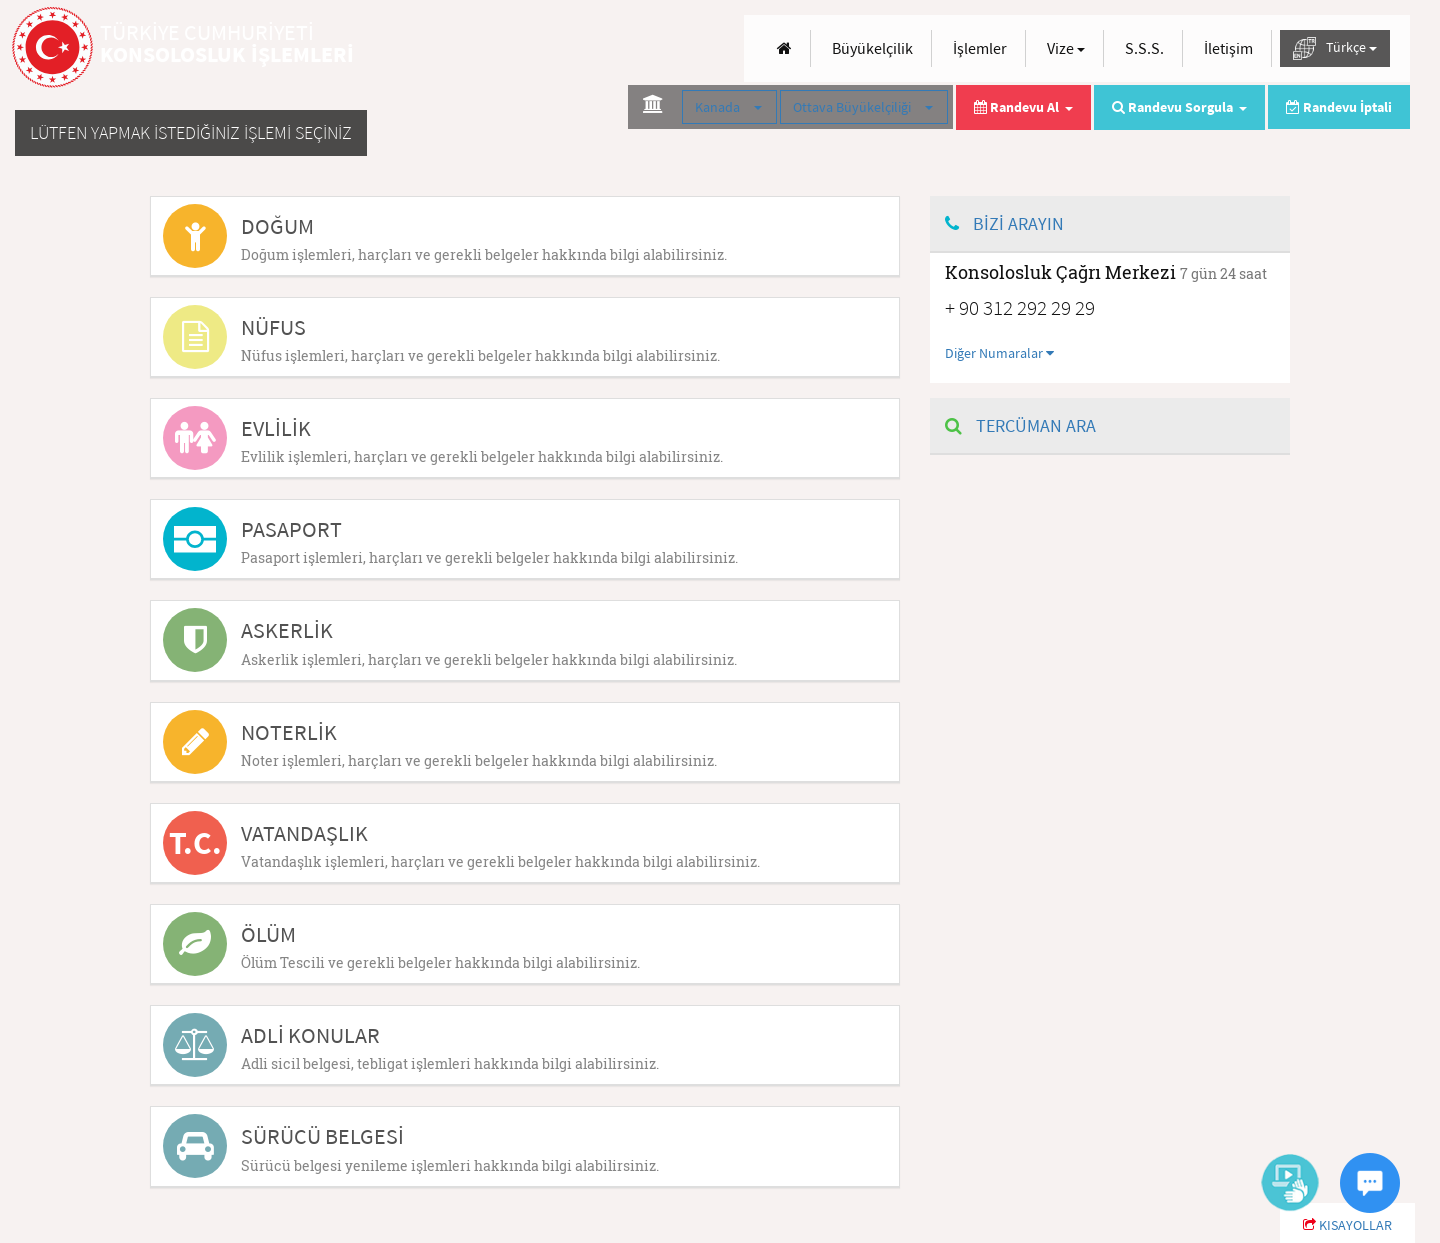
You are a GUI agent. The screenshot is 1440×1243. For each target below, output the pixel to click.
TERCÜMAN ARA (1020, 425)
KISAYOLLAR (1347, 1225)
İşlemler (980, 48)
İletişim (1228, 48)
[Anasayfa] (784, 48)
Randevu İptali (1339, 107)
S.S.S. (1144, 48)
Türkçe (1335, 48)
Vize (1066, 48)
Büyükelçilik (872, 48)
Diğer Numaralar (999, 353)
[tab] (525, 236)
